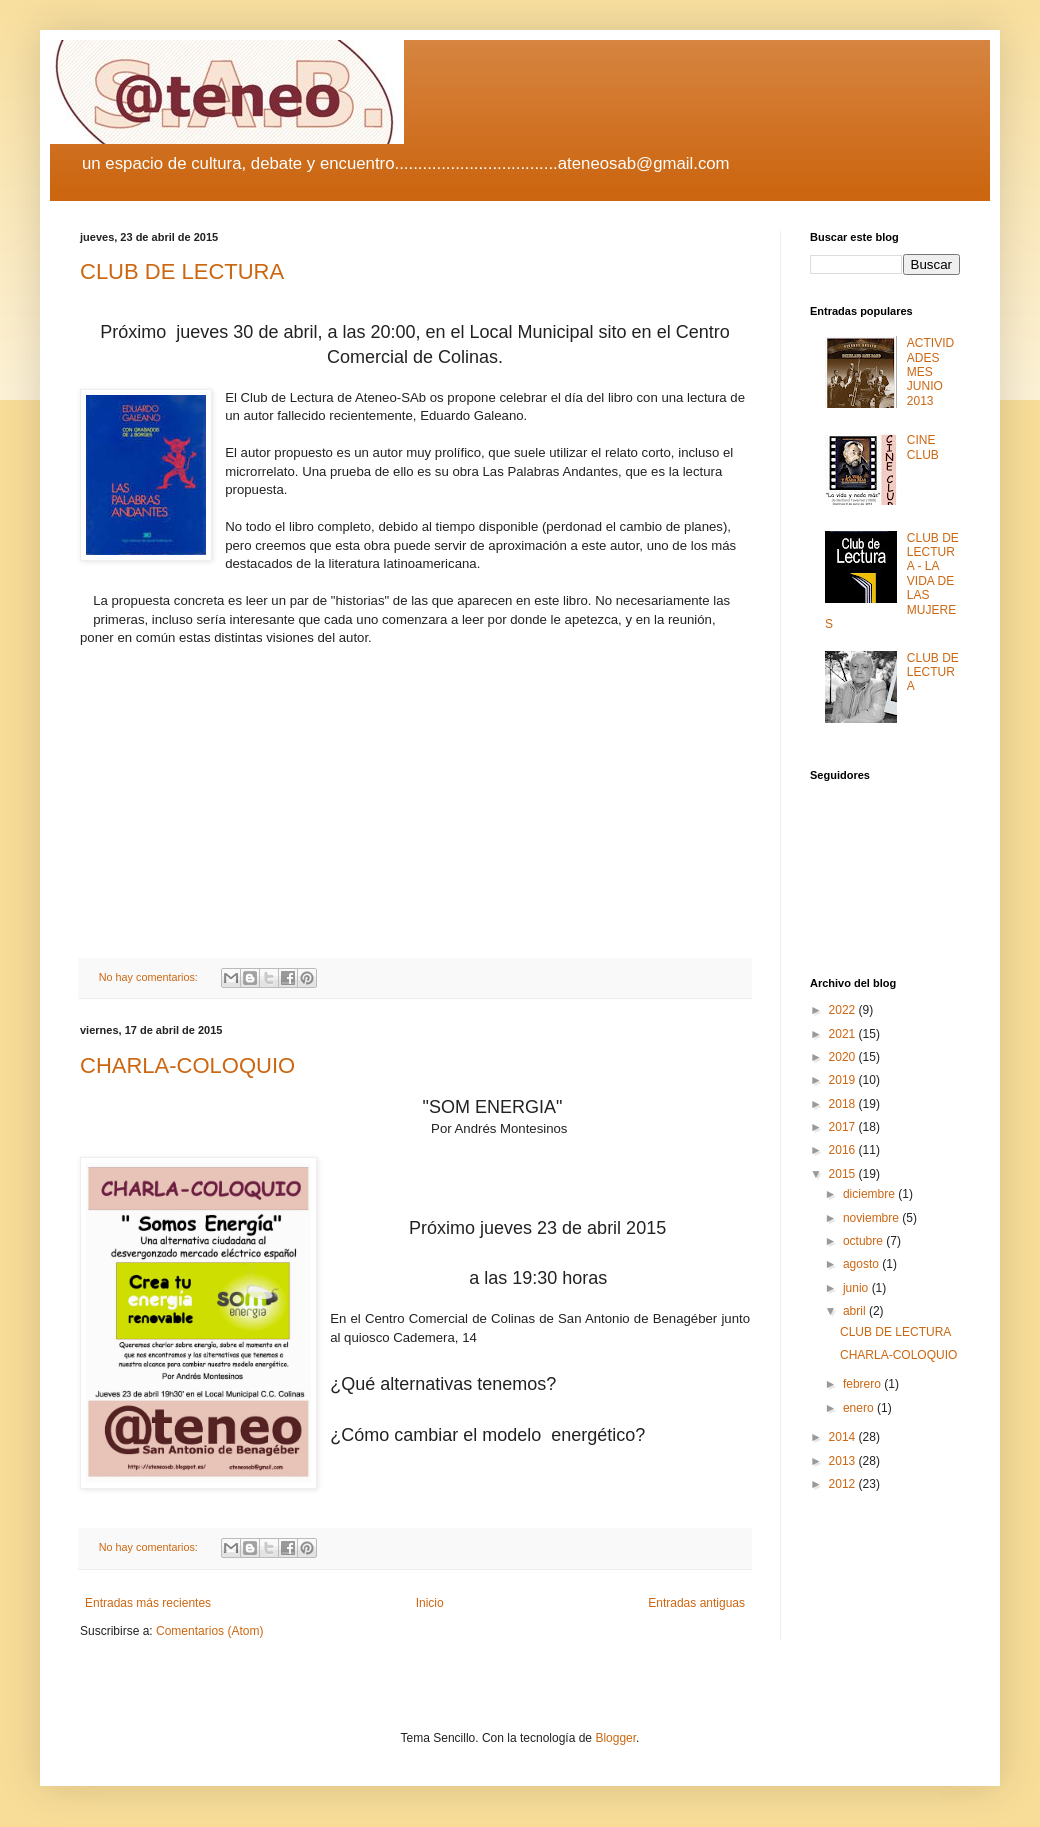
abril (856, 1311)
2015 (844, 1174)
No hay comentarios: (150, 977)
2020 (844, 1057)
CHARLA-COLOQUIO (187, 1065)
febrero (863, 1384)
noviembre (872, 1218)
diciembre (870, 1194)
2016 (844, 1150)
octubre (864, 1241)
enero (860, 1408)
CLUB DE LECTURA (182, 271)
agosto (862, 1264)
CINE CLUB (923, 447)
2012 (844, 1484)
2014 (844, 1437)
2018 (844, 1104)
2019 (844, 1080)
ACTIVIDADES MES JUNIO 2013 (930, 372)
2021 (844, 1034)
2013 (844, 1461)
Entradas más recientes (148, 1603)
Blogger (615, 1738)
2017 (844, 1127)
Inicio (430, 1603)
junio (857, 1288)
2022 (844, 1010)
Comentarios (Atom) (209, 1631)
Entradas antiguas (696, 1603)
